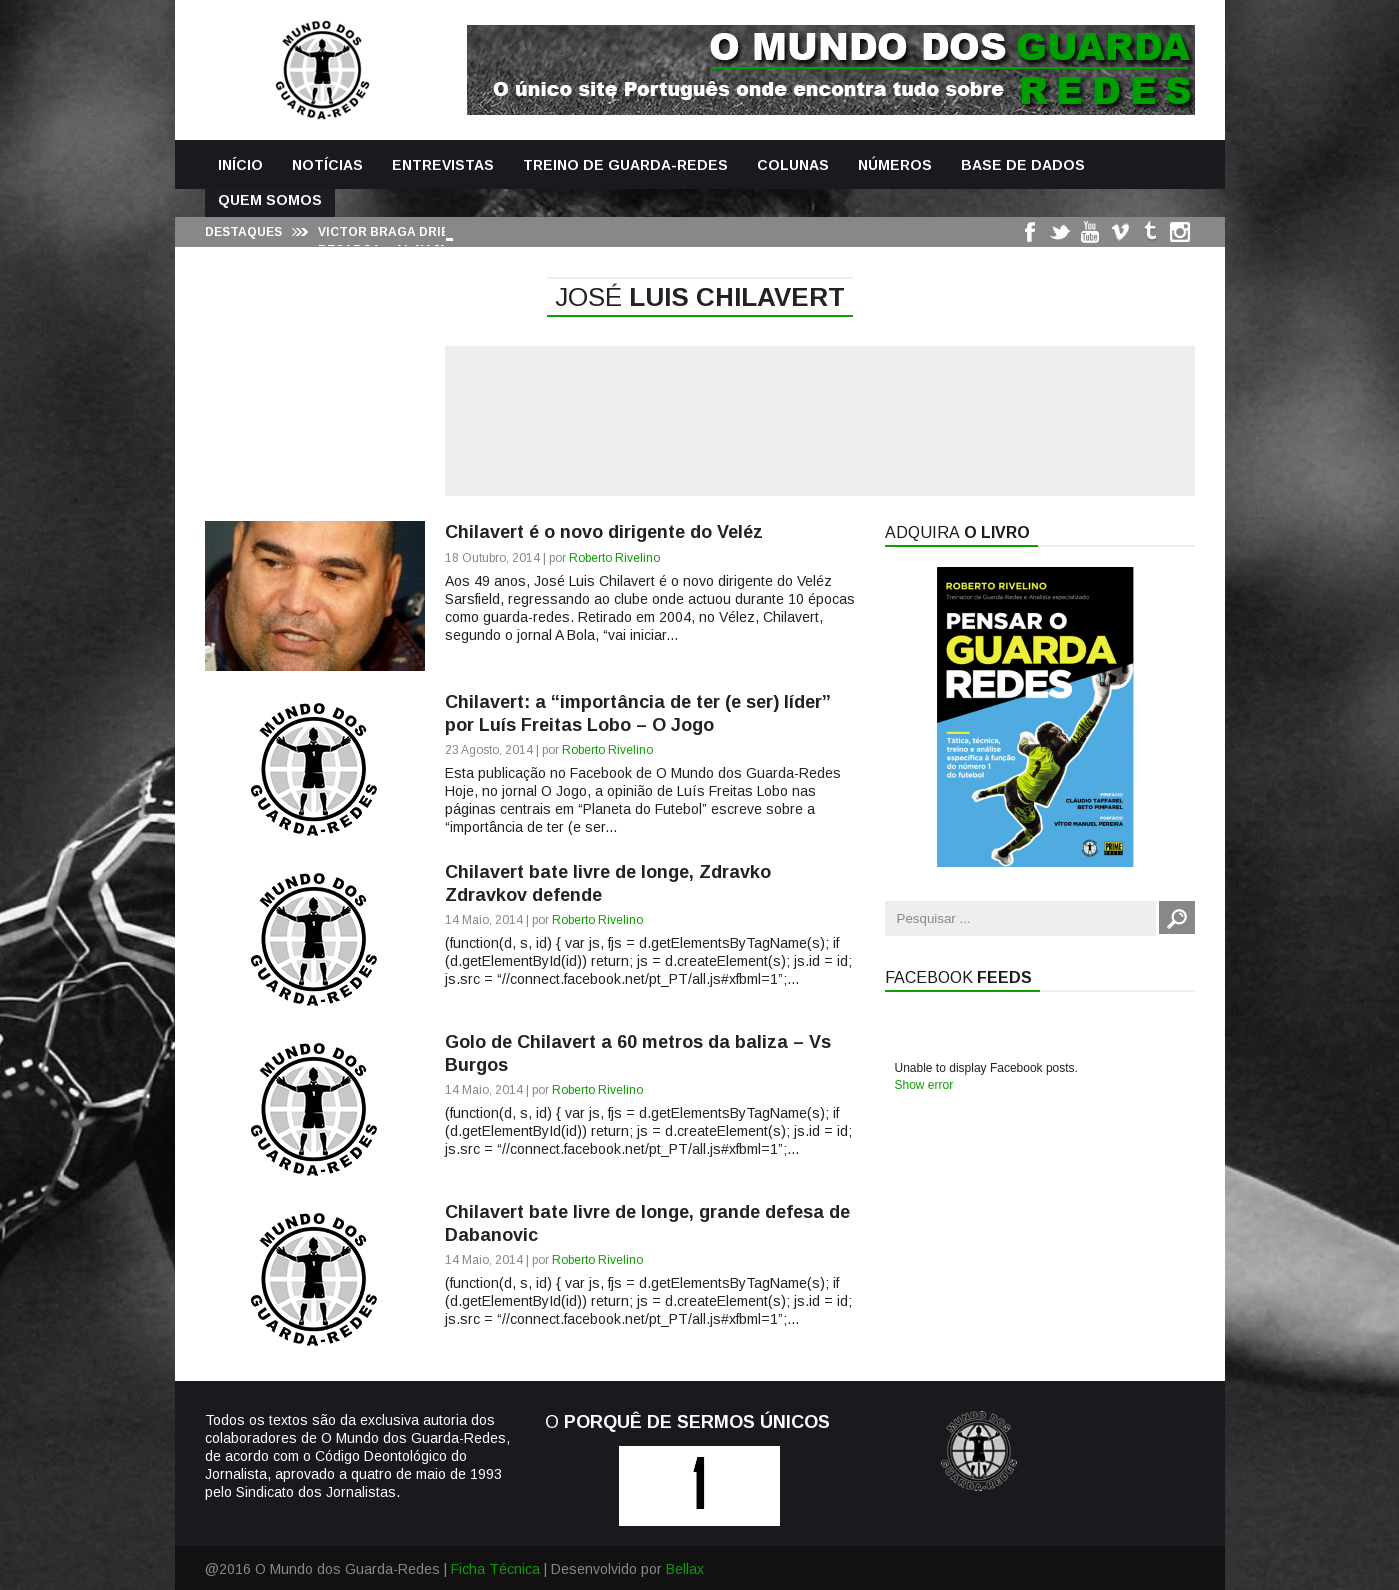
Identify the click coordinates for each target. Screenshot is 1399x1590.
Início (240, 165)
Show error (924, 1085)
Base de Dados (1023, 165)
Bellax (685, 1569)
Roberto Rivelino (614, 558)
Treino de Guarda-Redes (625, 165)
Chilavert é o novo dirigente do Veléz (604, 532)
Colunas (793, 165)
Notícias (327, 165)
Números (895, 165)
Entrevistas (443, 165)
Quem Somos (270, 200)
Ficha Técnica (495, 1569)
